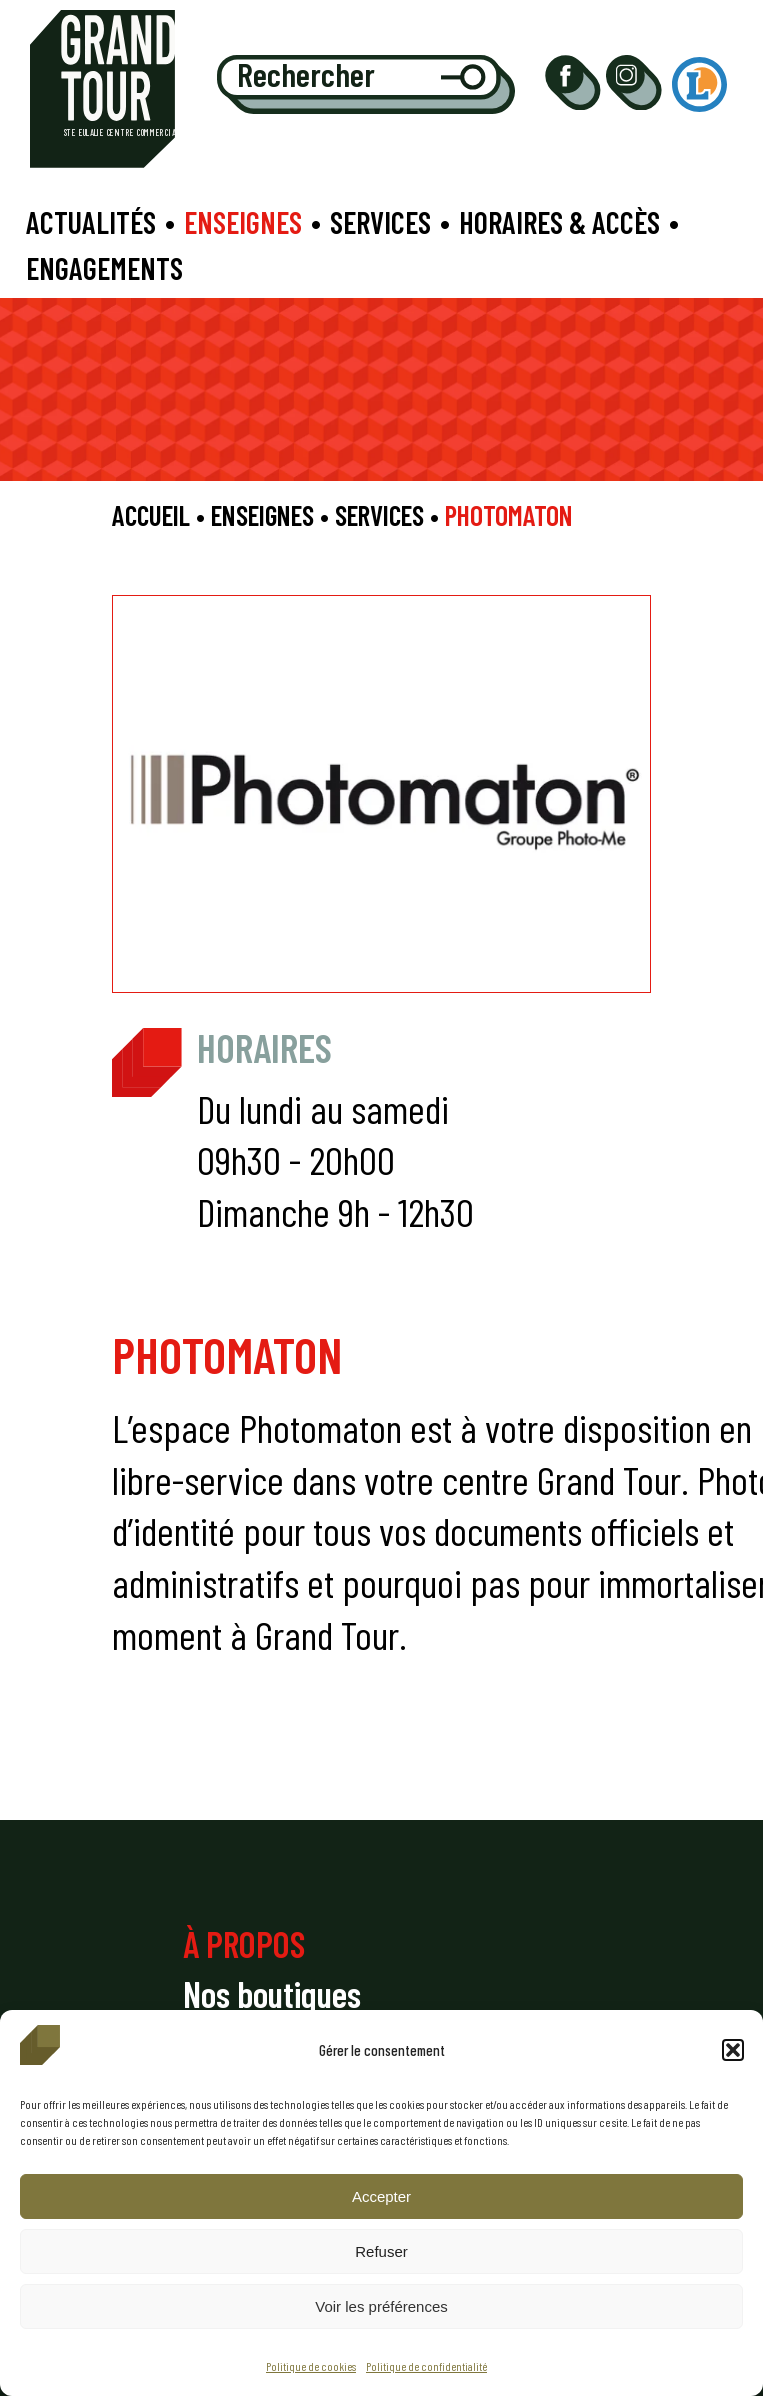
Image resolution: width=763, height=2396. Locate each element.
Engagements (104, 268)
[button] (733, 2050)
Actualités (91, 222)
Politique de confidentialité (426, 2366)
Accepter (381, 2196)
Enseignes (243, 222)
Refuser (381, 2251)
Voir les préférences (381, 2306)
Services (380, 222)
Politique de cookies (311, 2366)
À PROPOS (244, 1943)
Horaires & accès (559, 222)
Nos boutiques (272, 1993)
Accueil (151, 515)
